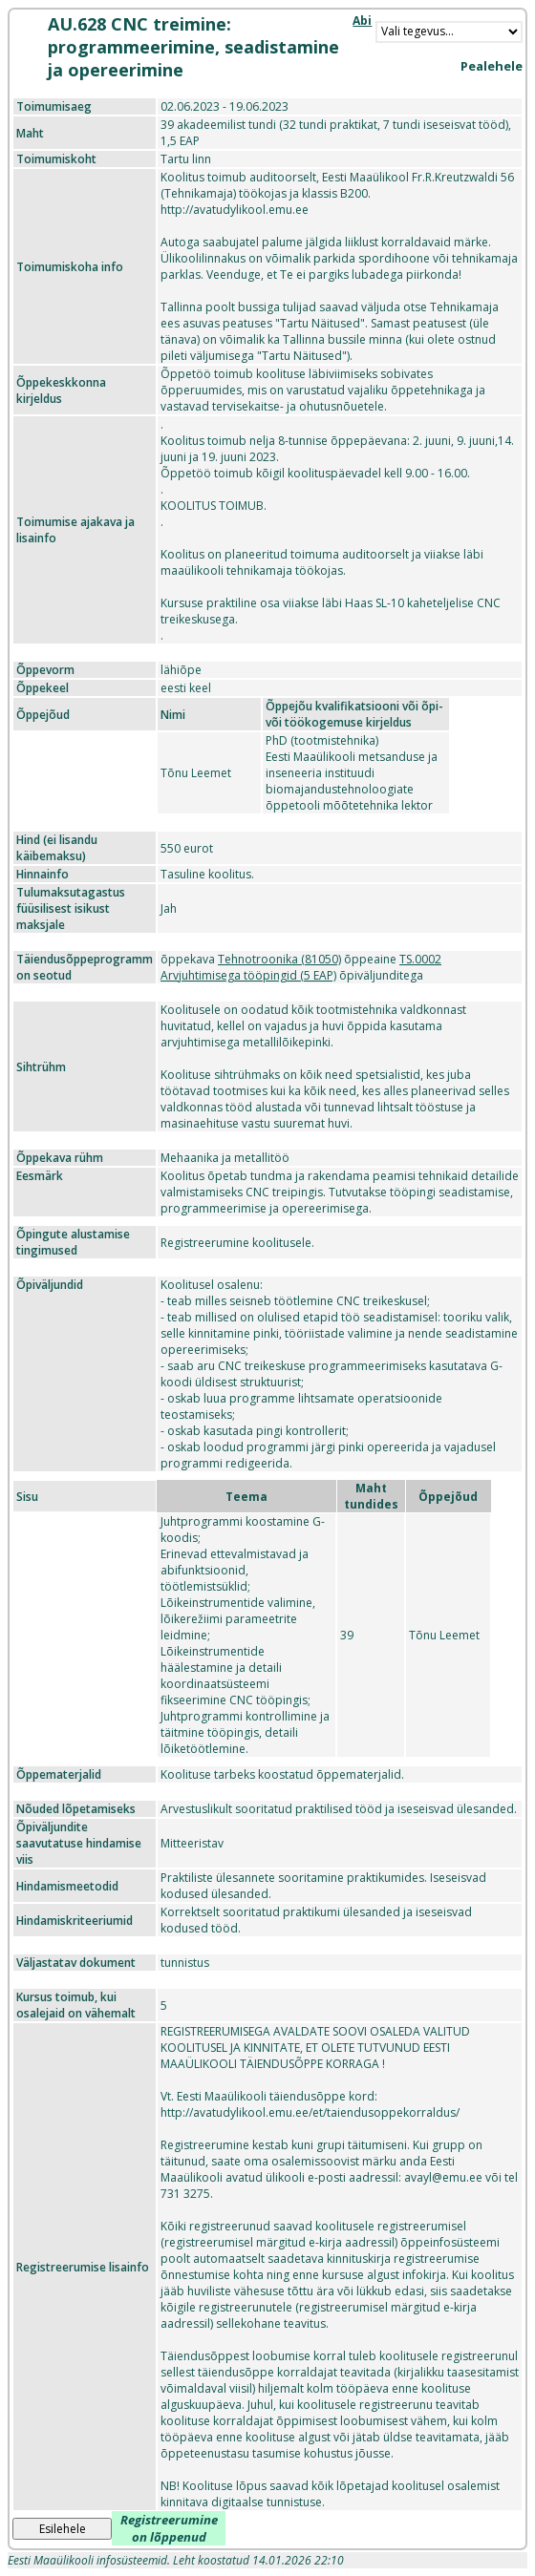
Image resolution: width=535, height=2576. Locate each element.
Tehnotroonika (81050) (279, 959)
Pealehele (491, 65)
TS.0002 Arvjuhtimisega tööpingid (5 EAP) (300, 967)
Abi (362, 20)
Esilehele (62, 2529)
